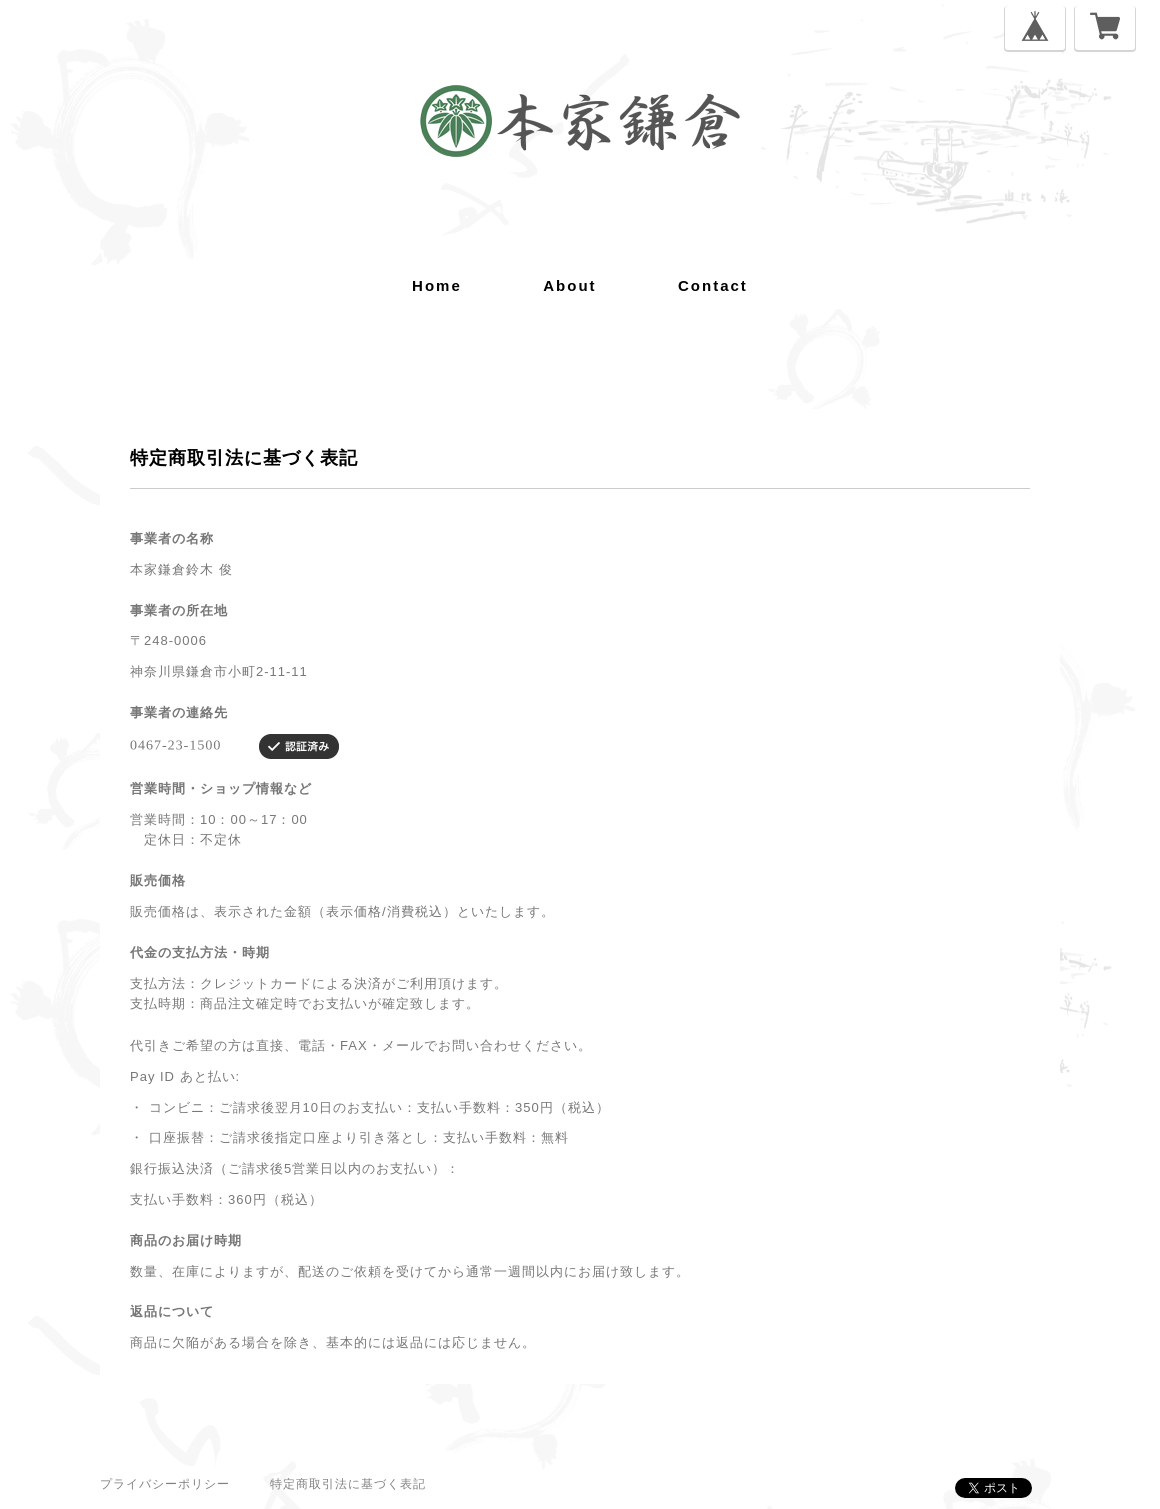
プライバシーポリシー (165, 1484)
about (569, 285)
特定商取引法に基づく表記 (348, 1484)
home (437, 285)
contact (713, 285)
